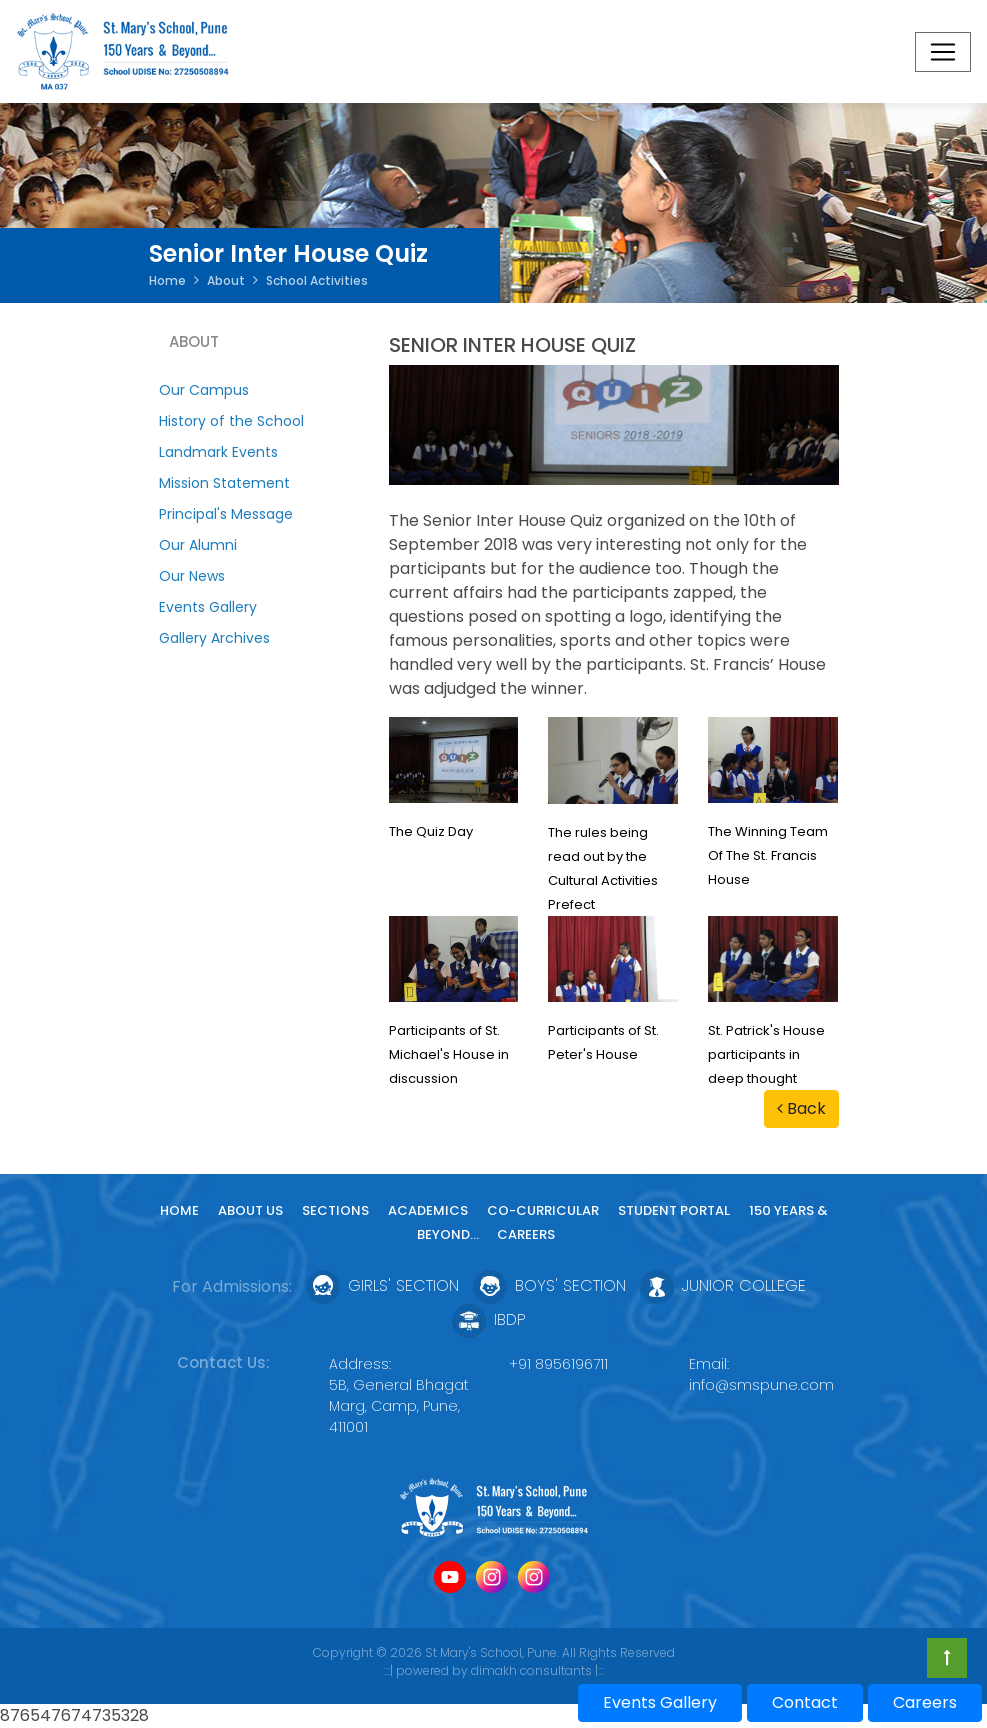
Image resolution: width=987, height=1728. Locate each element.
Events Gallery (208, 607)
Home (167, 280)
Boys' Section (549, 1286)
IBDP (489, 1320)
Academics (428, 1210)
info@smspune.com (761, 1385)
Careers (526, 1234)
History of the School (231, 421)
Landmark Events (218, 452)
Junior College (723, 1286)
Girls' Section (382, 1286)
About (226, 280)
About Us (250, 1210)
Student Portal (674, 1210)
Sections (335, 1210)
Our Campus (204, 390)
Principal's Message (226, 514)
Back (801, 1108)
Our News (192, 576)
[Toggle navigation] (943, 52)
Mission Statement (224, 483)
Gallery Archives (214, 638)
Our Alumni (198, 545)
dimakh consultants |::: (537, 1670)
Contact (805, 1702)
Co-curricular (543, 1210)
